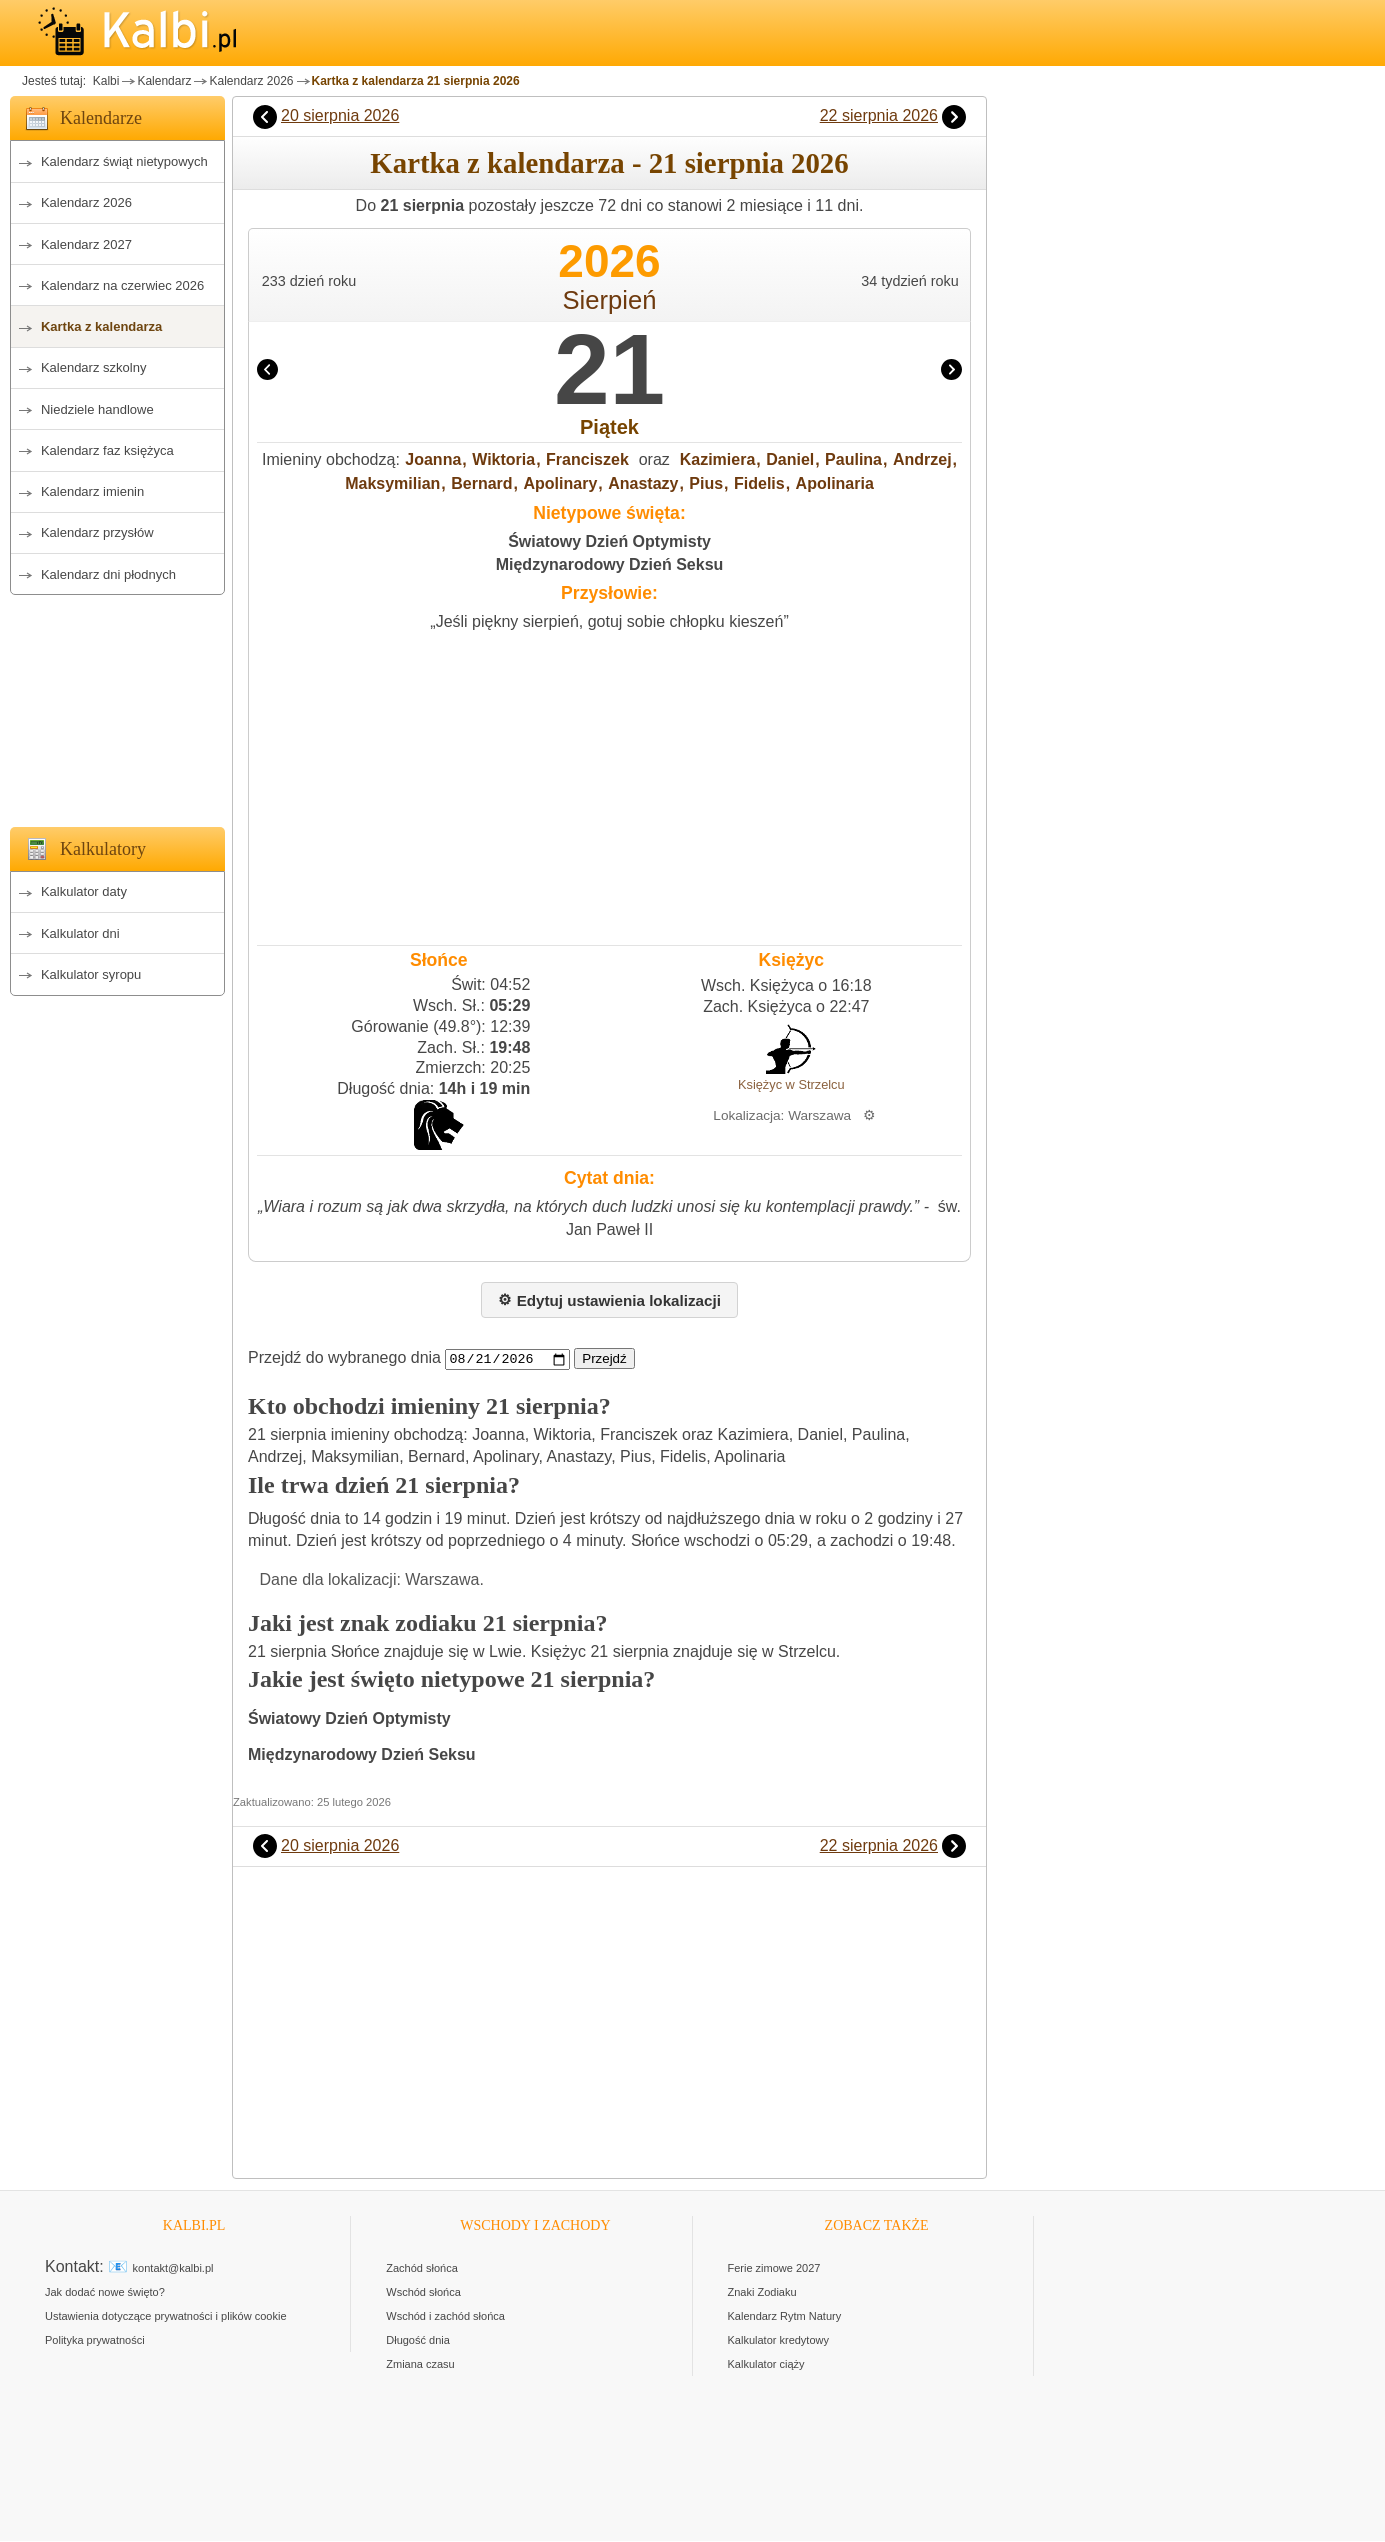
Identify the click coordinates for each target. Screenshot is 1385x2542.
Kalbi (104, 81)
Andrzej (922, 459)
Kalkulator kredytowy (779, 2341)
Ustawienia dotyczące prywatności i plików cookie (166, 2317)
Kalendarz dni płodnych (108, 574)
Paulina (853, 459)
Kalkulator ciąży (766, 2365)
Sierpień (610, 300)
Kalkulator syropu (91, 974)
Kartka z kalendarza (101, 326)
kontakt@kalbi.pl (173, 2269)
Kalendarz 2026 (251, 81)
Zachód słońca (422, 2269)
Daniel (790, 459)
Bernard (481, 483)
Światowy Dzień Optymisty (609, 541)
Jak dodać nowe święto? (105, 2293)
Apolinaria (835, 483)
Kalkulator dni (80, 933)
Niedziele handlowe (97, 409)
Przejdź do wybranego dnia (344, 1358)
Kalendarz (164, 81)
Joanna (433, 459)
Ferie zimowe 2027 (774, 2269)
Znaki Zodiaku (762, 2293)
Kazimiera (718, 459)
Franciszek (587, 459)
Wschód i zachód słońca (445, 2317)
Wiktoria (503, 459)
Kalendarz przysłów (97, 532)
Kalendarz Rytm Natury (785, 2317)
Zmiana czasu (420, 2365)
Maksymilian (392, 483)
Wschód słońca (423, 2293)
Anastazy (643, 483)
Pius (706, 483)
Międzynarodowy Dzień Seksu (610, 564)
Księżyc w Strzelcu (791, 1084)
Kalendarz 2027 (86, 244)
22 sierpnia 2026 (879, 115)
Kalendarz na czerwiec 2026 (122, 285)
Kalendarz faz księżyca (107, 450)
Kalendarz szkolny (94, 367)
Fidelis (759, 483)
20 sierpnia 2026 (340, 115)
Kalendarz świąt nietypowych (124, 161)
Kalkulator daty (84, 891)
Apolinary (560, 483)
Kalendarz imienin (92, 491)
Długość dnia (418, 2341)
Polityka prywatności (95, 2341)
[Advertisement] (117, 705)
